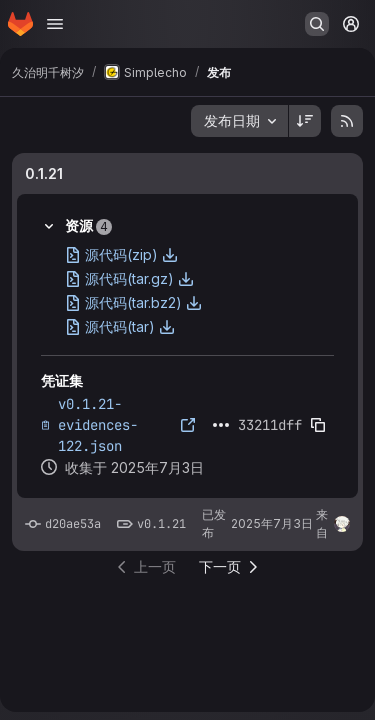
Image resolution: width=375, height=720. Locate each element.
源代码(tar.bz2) (133, 302)
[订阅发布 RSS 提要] (347, 121)
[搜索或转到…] (317, 24)
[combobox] (239, 121)
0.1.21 (44, 173)
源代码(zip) (121, 254)
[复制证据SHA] (318, 425)
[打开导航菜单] (55, 24)
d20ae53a (73, 524)
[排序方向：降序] (305, 121)
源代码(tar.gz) (129, 278)
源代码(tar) (120, 326)
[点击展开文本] (221, 425)
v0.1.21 (161, 524)
